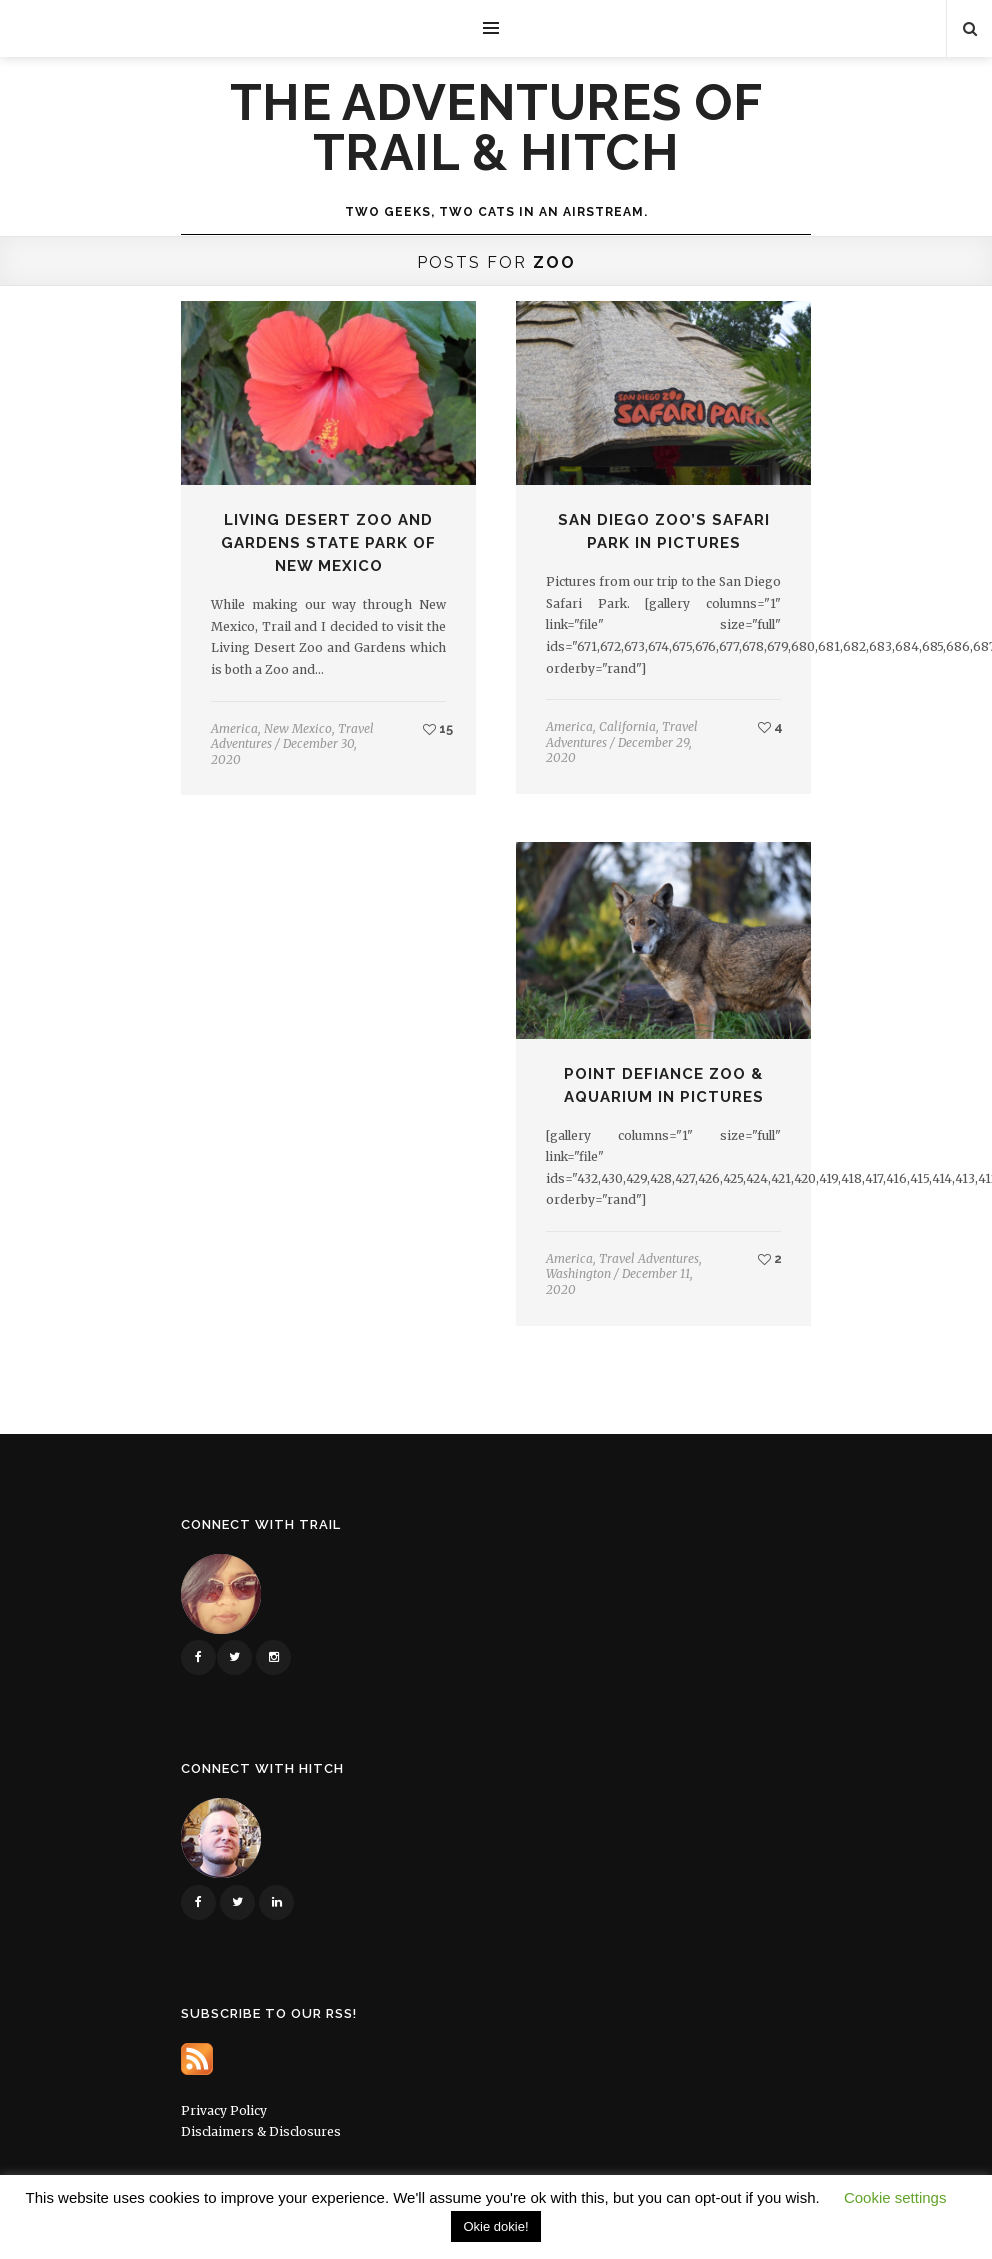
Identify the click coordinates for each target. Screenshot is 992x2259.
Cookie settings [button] (895, 2197)
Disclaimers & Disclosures (261, 2131)
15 (438, 728)
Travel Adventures (649, 1258)
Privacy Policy (224, 2110)
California (627, 726)
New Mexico (298, 728)
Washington (578, 1273)
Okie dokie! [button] (495, 2226)
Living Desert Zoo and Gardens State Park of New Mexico (328, 543)
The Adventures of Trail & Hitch (496, 128)
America (234, 728)
